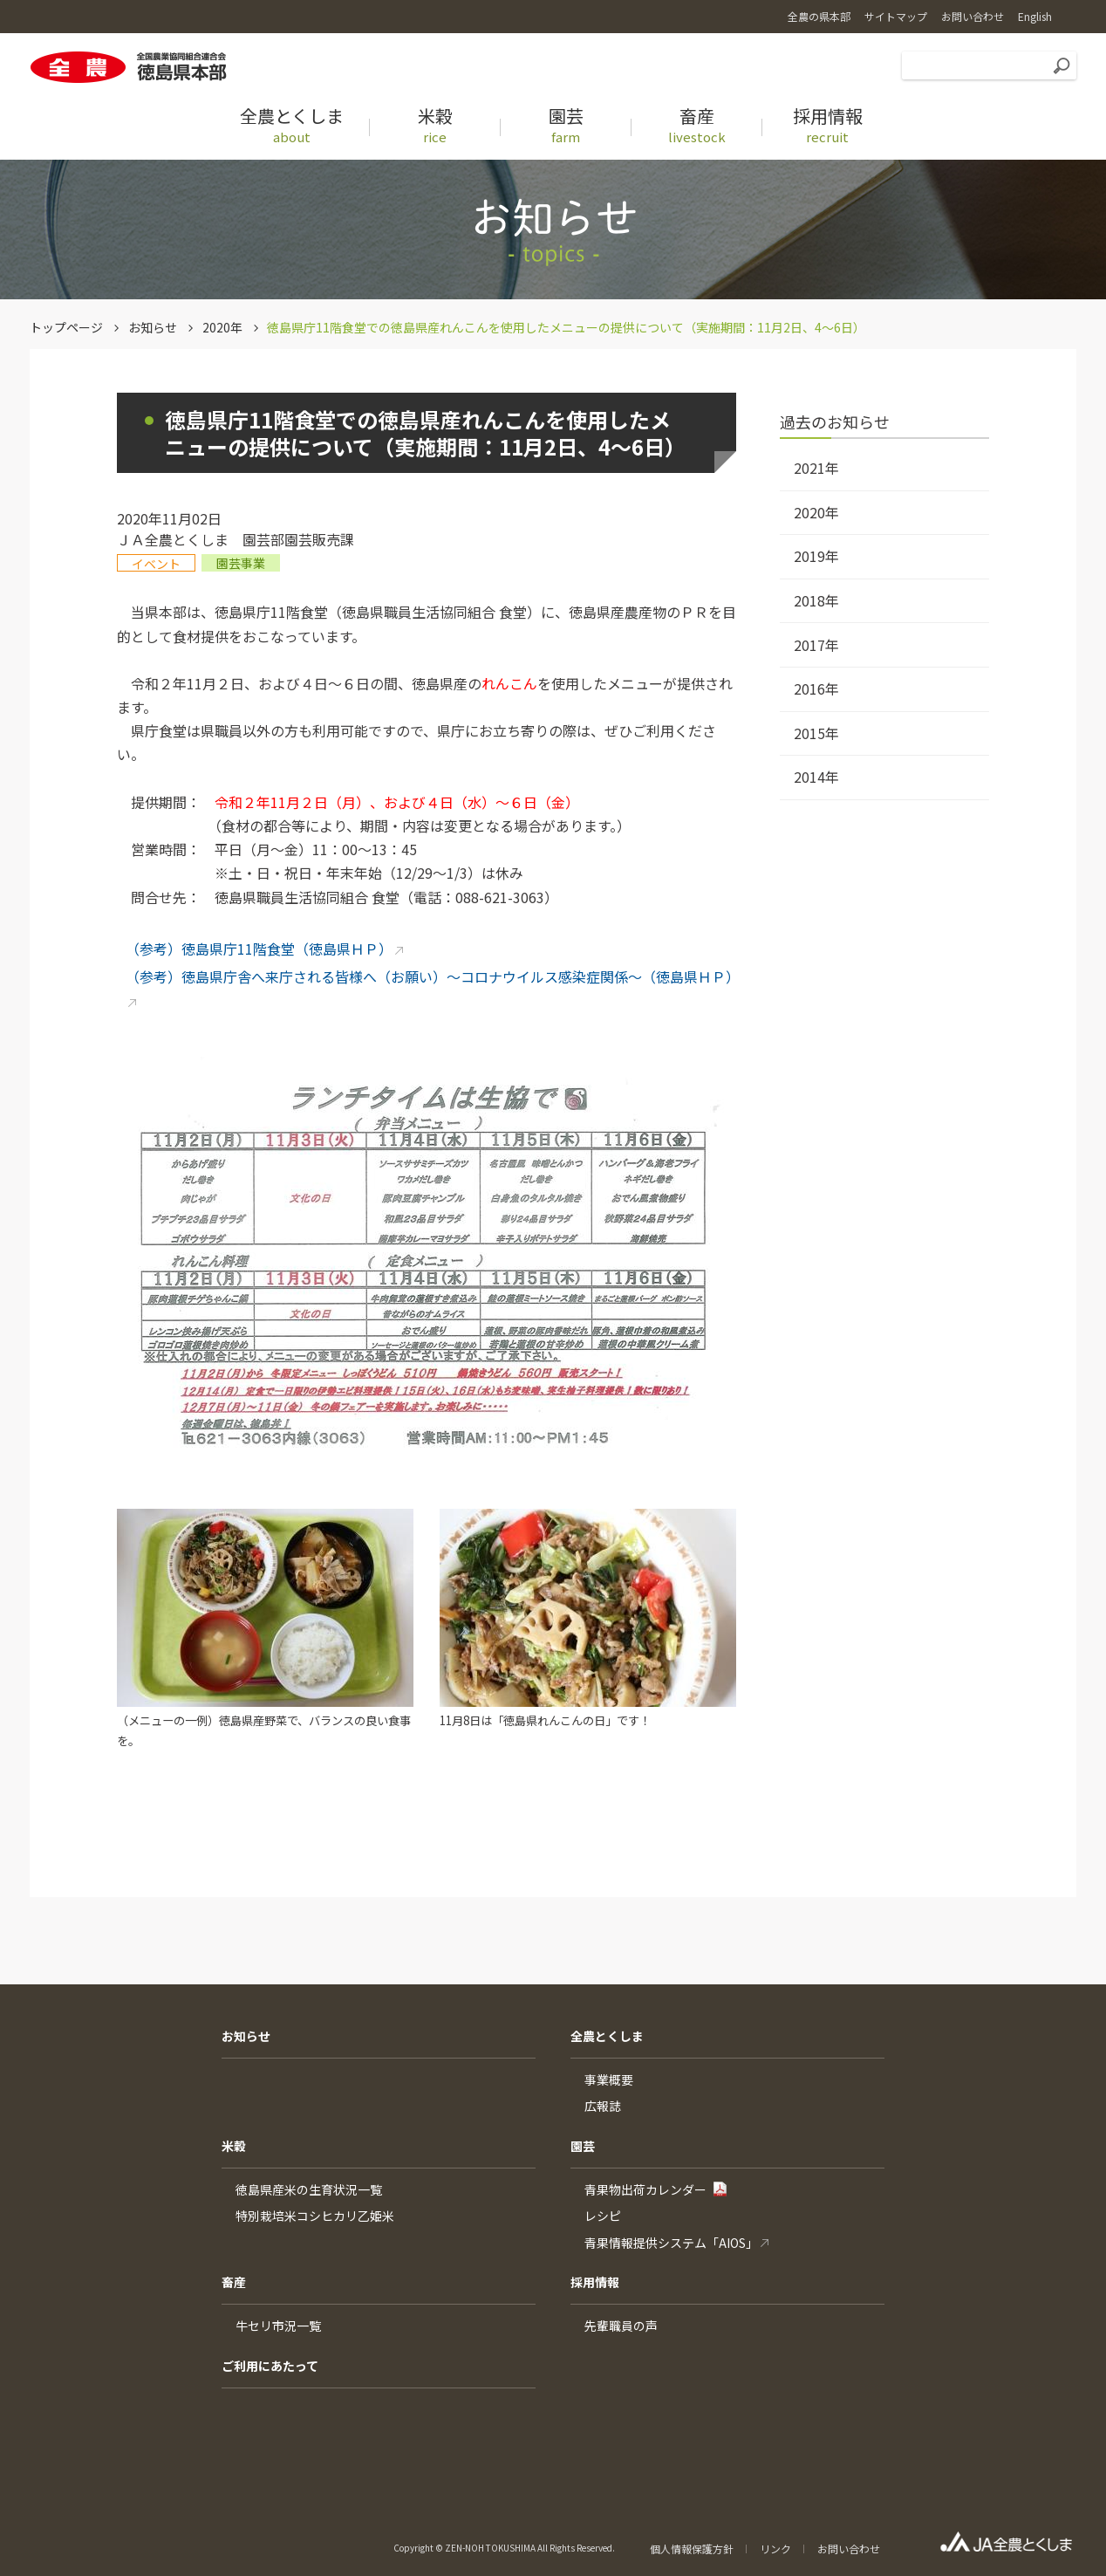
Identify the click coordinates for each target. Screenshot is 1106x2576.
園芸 (582, 2146)
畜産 (234, 2282)
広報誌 (602, 2105)
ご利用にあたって (270, 2365)
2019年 (816, 555)
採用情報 (594, 2282)
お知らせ (152, 327)
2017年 (816, 644)
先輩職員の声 (621, 2325)
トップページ (66, 327)
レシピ (602, 2215)
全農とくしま (607, 2036)
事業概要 (608, 2079)
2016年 (816, 688)
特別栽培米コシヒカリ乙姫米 (315, 2215)
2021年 (816, 467)
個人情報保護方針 (692, 2548)
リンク (775, 2548)
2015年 (816, 733)
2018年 (816, 600)
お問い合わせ (848, 2548)
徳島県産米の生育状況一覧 (309, 2189)
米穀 (234, 2146)
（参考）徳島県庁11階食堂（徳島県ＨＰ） (259, 948)
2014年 (816, 776)
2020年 (222, 327)
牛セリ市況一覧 (278, 2325)
